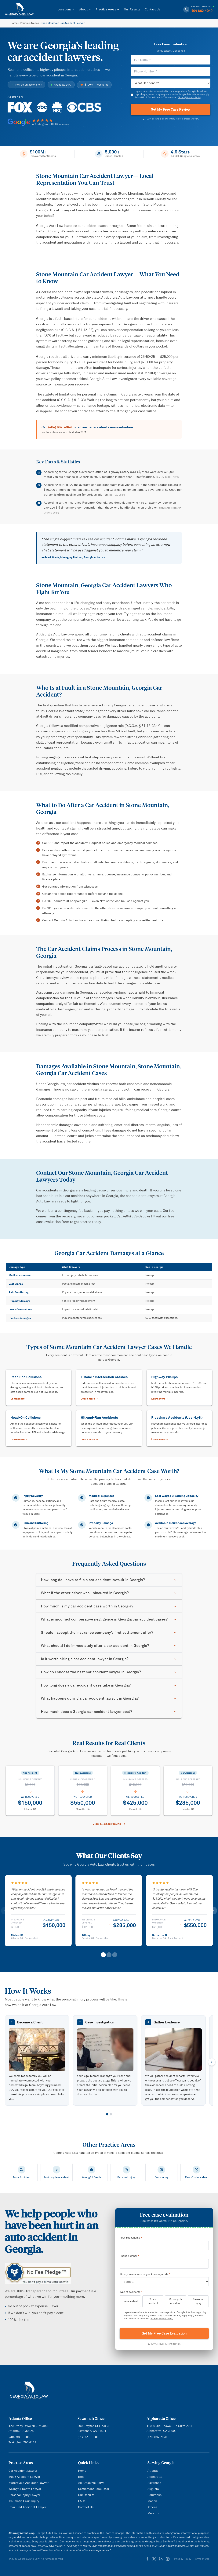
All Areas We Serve (91, 2483)
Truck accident (153, 2301)
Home (14, 23)
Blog (81, 2477)
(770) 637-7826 (157, 2437)
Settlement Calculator (93, 2489)
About (85, 9)
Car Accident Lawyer (23, 2471)
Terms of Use (201, 2558)
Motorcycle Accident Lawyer (29, 2483)
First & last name (137, 2237)
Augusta (153, 2489)
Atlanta (152, 2471)
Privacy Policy (193, 97)
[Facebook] (147, 2559)
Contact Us (152, 9)
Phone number (135, 2256)
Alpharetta (154, 2477)
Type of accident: (136, 2292)
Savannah (154, 2483)
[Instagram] (168, 2559)
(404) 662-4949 (60, 427)
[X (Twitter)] (154, 2559)
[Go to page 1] (107, 2114)
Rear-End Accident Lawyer (27, 2507)
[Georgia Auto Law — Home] (19, 9)
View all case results (109, 1824)
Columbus (154, 2495)
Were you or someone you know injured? (151, 2274)
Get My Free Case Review (171, 109)
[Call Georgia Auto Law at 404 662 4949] (198, 9)
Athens (152, 2507)
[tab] (103, 1954)
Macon (152, 2501)
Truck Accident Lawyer (24, 2477)
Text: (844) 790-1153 (22, 2442)
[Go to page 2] (111, 2114)
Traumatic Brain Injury (24, 2501)
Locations (66, 9)
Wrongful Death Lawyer (25, 2489)
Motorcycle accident (175, 2301)
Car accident (130, 2301)
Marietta (153, 2513)
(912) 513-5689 (88, 2437)
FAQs (81, 2501)
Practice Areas (107, 9)
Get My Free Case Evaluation (164, 2333)
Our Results (132, 9)
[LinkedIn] (161, 2559)
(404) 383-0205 (19, 2437)
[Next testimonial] (213, 1910)
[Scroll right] (212, 2062)
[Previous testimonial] (5, 1910)
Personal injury (198, 2301)
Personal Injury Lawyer (24, 2495)
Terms (181, 97)
